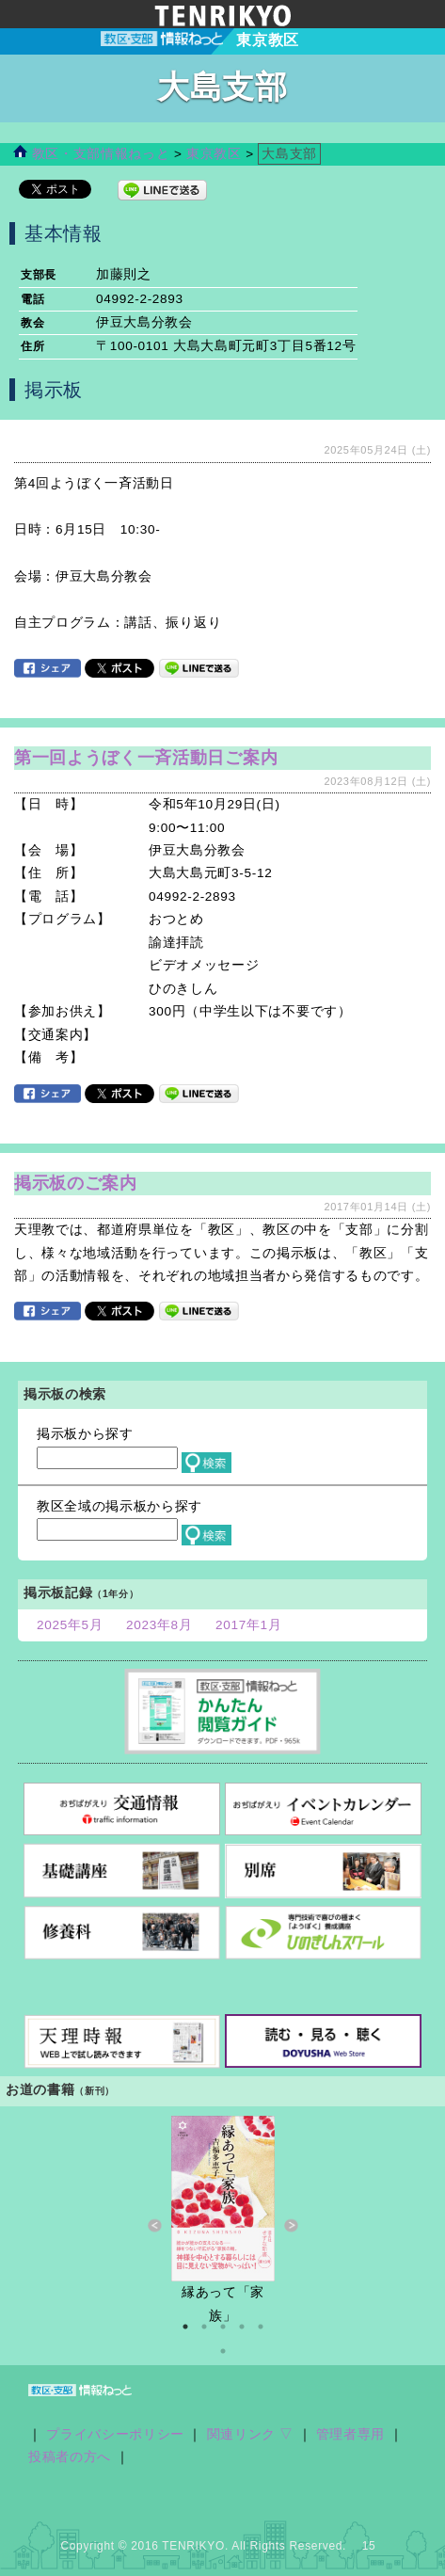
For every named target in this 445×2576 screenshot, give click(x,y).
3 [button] (223, 2326)
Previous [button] (155, 2226)
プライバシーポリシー (115, 2434)
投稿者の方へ (69, 2457)
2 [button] (204, 2326)
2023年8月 (159, 1625)
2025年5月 (70, 1625)
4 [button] (241, 2326)
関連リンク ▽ (250, 2434)
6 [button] (223, 2351)
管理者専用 (350, 2434)
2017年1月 (248, 1625)
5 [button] (260, 2326)
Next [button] (291, 2226)
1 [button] (185, 2326)
